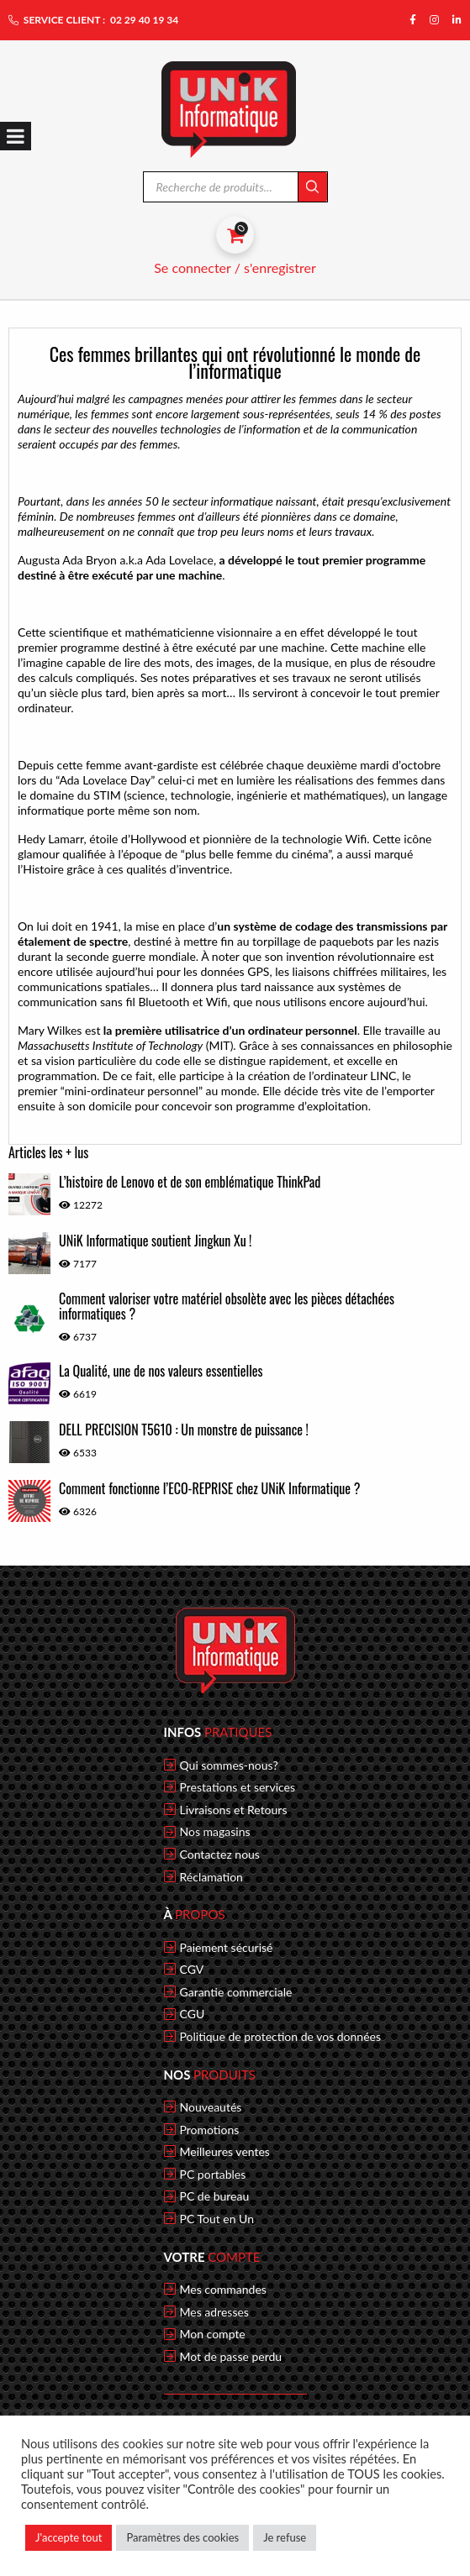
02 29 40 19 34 (144, 19)
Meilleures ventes (225, 2152)
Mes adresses (214, 2312)
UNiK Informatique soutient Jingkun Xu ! (155, 1240)
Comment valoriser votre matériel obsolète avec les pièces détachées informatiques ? (226, 1306)
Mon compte (213, 2334)
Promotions (210, 2130)
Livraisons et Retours (234, 1810)
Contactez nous (220, 1854)
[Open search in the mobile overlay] (235, 186)
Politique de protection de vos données (281, 2037)
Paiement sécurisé (226, 1948)
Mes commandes (223, 2289)
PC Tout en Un (217, 2219)
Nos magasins (215, 1832)
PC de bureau (215, 2196)
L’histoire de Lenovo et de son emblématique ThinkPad (189, 1182)
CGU (192, 2014)
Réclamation (211, 1877)
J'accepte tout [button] (68, 2537)
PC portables (213, 2174)
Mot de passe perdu (231, 2357)
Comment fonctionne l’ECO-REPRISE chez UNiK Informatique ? (209, 1488)
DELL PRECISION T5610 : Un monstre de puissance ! (184, 1429)
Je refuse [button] (284, 2537)
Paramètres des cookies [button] (182, 2537)
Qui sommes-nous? (229, 1765)
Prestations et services (238, 1787)
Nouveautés (211, 2107)
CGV (192, 1969)
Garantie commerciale (236, 1992)
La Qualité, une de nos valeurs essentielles (161, 1371)
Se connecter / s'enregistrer (235, 267)
